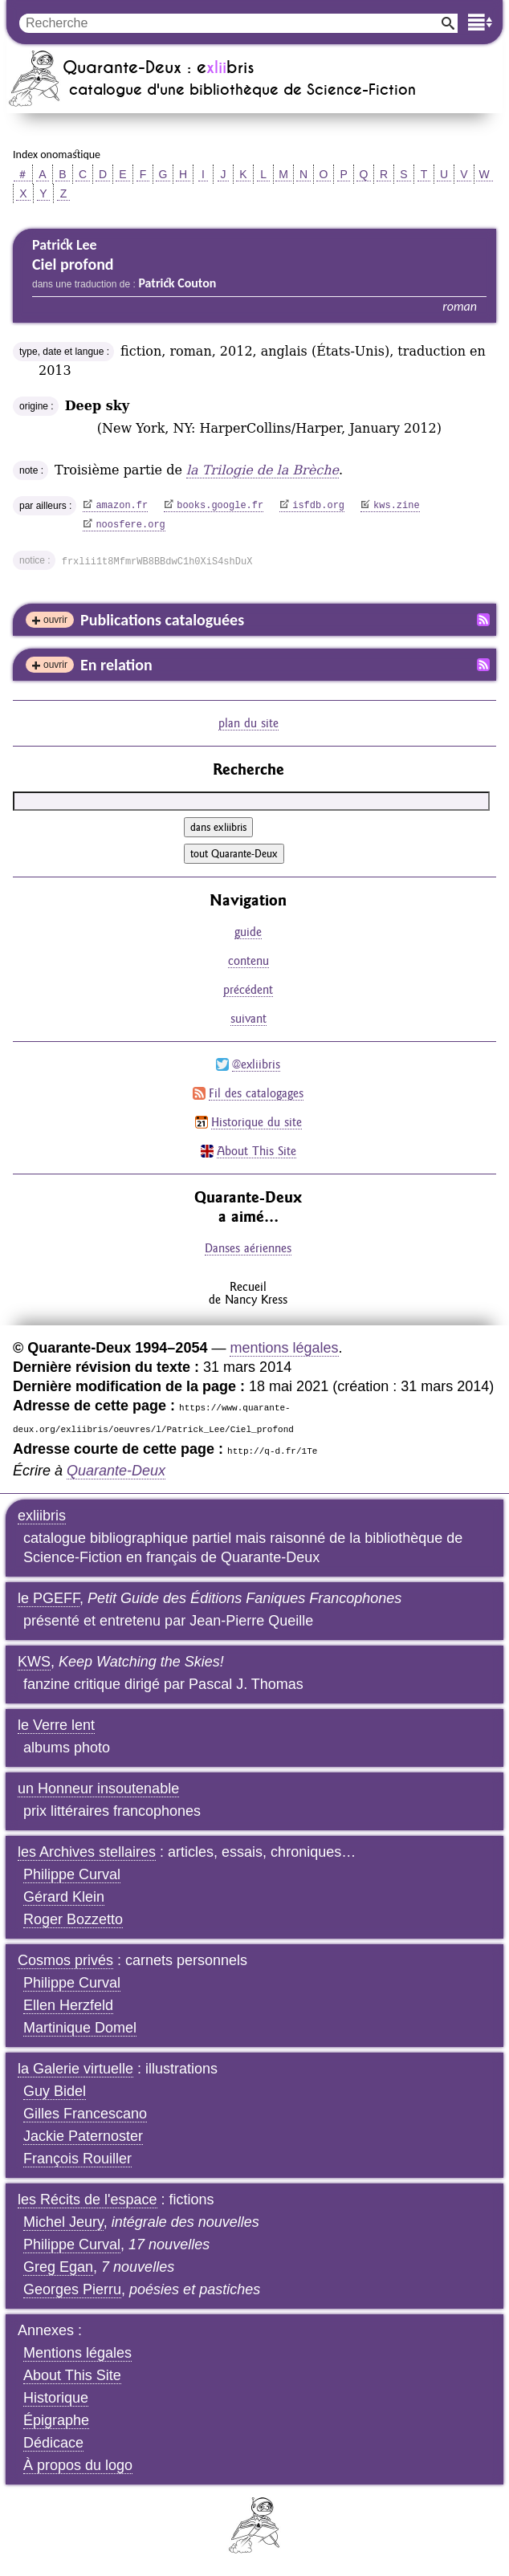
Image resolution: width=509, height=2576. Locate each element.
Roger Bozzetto (73, 1919)
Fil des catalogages (256, 1093)
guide (248, 931)
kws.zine (396, 505)
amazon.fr (122, 505)
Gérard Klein (63, 1897)
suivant (248, 1018)
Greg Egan (58, 2267)
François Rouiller (77, 2159)
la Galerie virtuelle (75, 2069)
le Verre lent (56, 1725)
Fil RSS (483, 619)
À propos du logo (77, 2465)
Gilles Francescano (85, 2114)
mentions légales (284, 1348)
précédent (248, 989)
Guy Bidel (54, 2091)
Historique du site (256, 1122)
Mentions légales (77, 2353)
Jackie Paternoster (83, 2136)
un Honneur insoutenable (98, 1788)
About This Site (256, 1151)
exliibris (42, 1516)
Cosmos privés (65, 1960)
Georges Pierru (72, 2289)
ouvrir (55, 619)
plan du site (248, 723)
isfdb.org (318, 505)
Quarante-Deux (116, 1471)
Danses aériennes (248, 1248)
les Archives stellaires (87, 1852)
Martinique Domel (79, 2028)
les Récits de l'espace (87, 2199)
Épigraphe (56, 2420)
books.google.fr (220, 505)
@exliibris (256, 1064)
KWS (34, 1662)
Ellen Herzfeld (68, 2005)
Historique (55, 2398)
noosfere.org (130, 525)
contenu (248, 960)
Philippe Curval (71, 1874)
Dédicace (53, 2443)
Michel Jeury (63, 2222)
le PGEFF (48, 1598)
